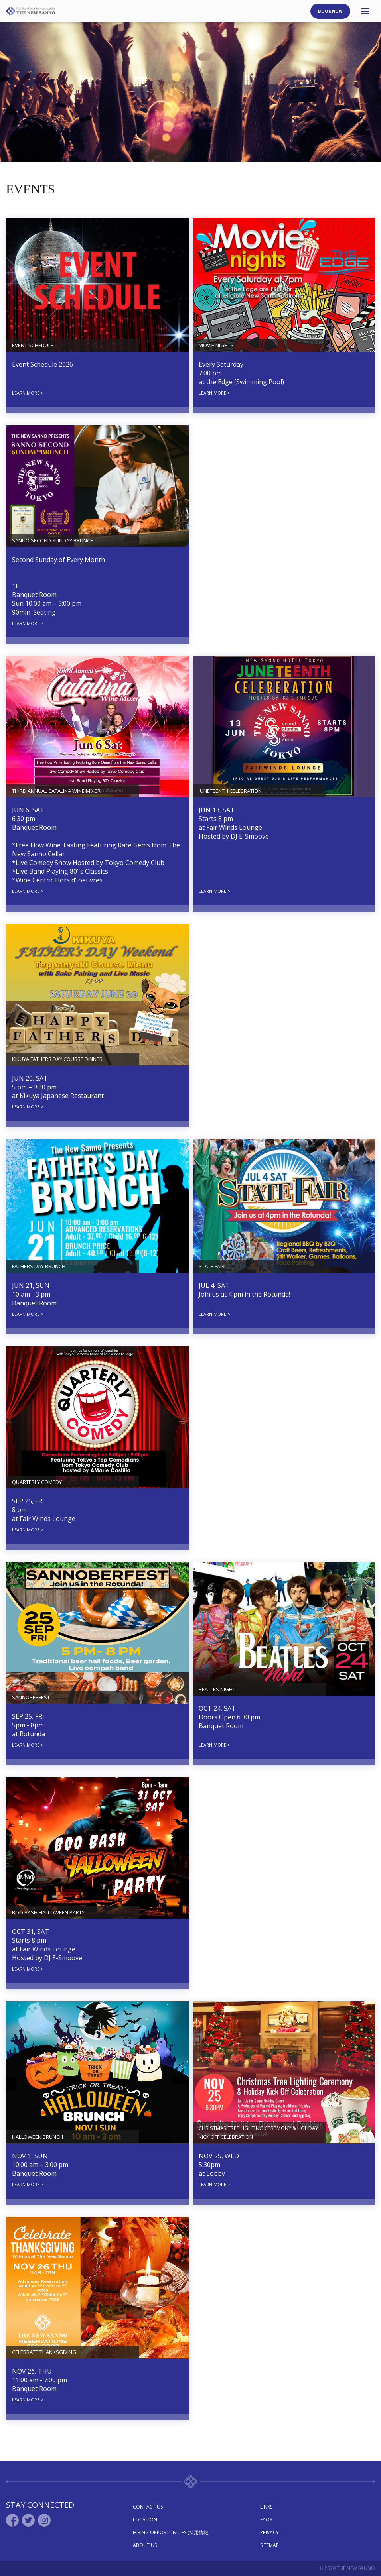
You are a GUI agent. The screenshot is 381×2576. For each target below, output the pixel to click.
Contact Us (148, 2506)
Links (266, 2506)
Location (145, 2519)
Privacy (269, 2532)
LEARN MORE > (27, 393)
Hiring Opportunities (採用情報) (171, 2532)
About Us (145, 2545)
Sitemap (269, 2545)
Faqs (266, 2519)
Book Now (330, 11)
